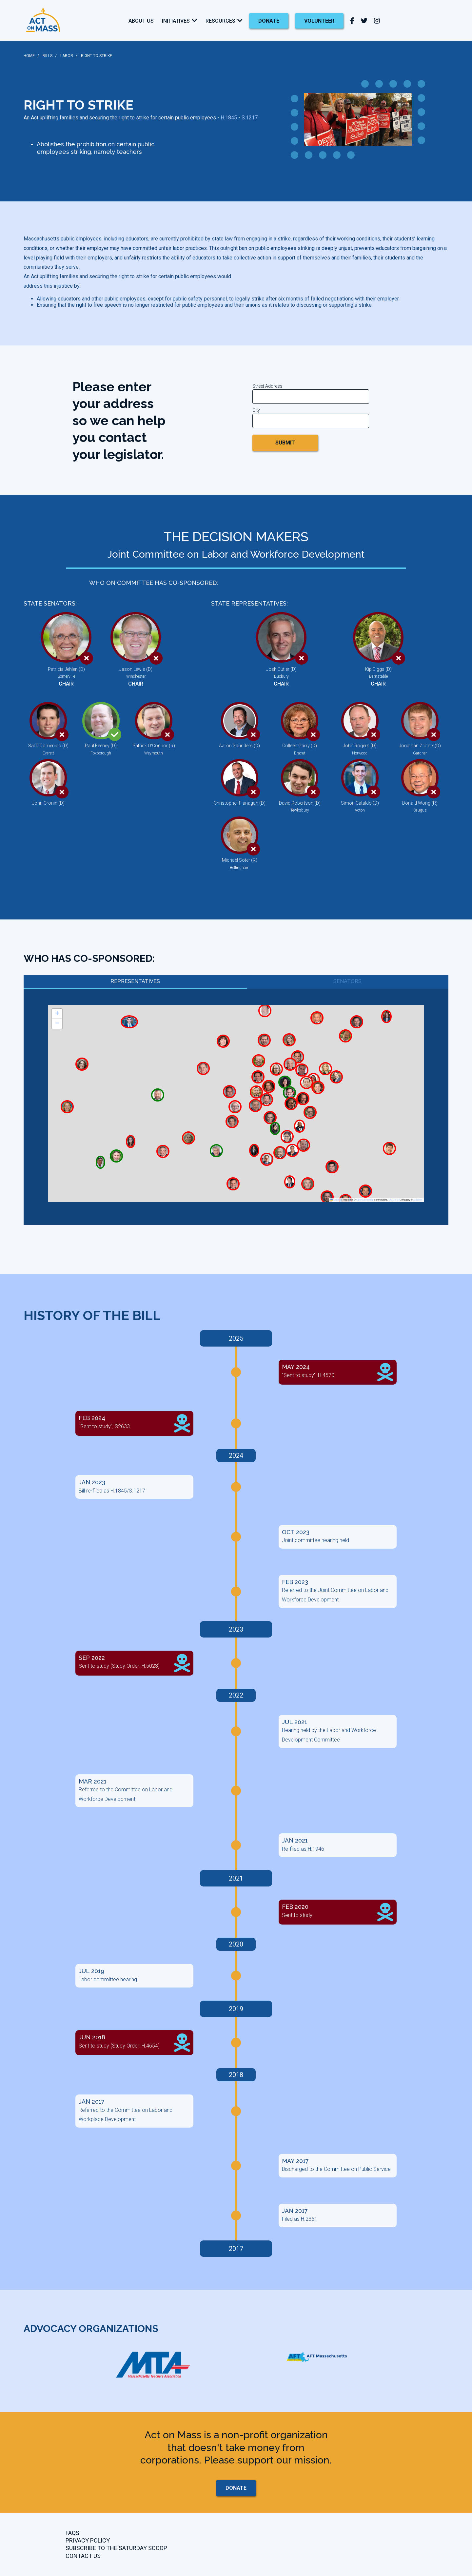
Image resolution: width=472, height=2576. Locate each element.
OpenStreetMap (365, 1199)
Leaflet (335, 1199)
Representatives (135, 981)
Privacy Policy (88, 2540)
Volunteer (319, 21)
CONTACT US (83, 2555)
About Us (141, 21)
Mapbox (417, 1199)
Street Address (267, 386)
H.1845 (229, 117)
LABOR (66, 55)
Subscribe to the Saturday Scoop (116, 2548)
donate (268, 21)
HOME (29, 55)
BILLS (47, 55)
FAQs (72, 2532)
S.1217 (250, 117)
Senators (347, 981)
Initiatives (176, 21)
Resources (220, 21)
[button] (57, 1014)
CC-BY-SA (394, 1199)
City (256, 410)
